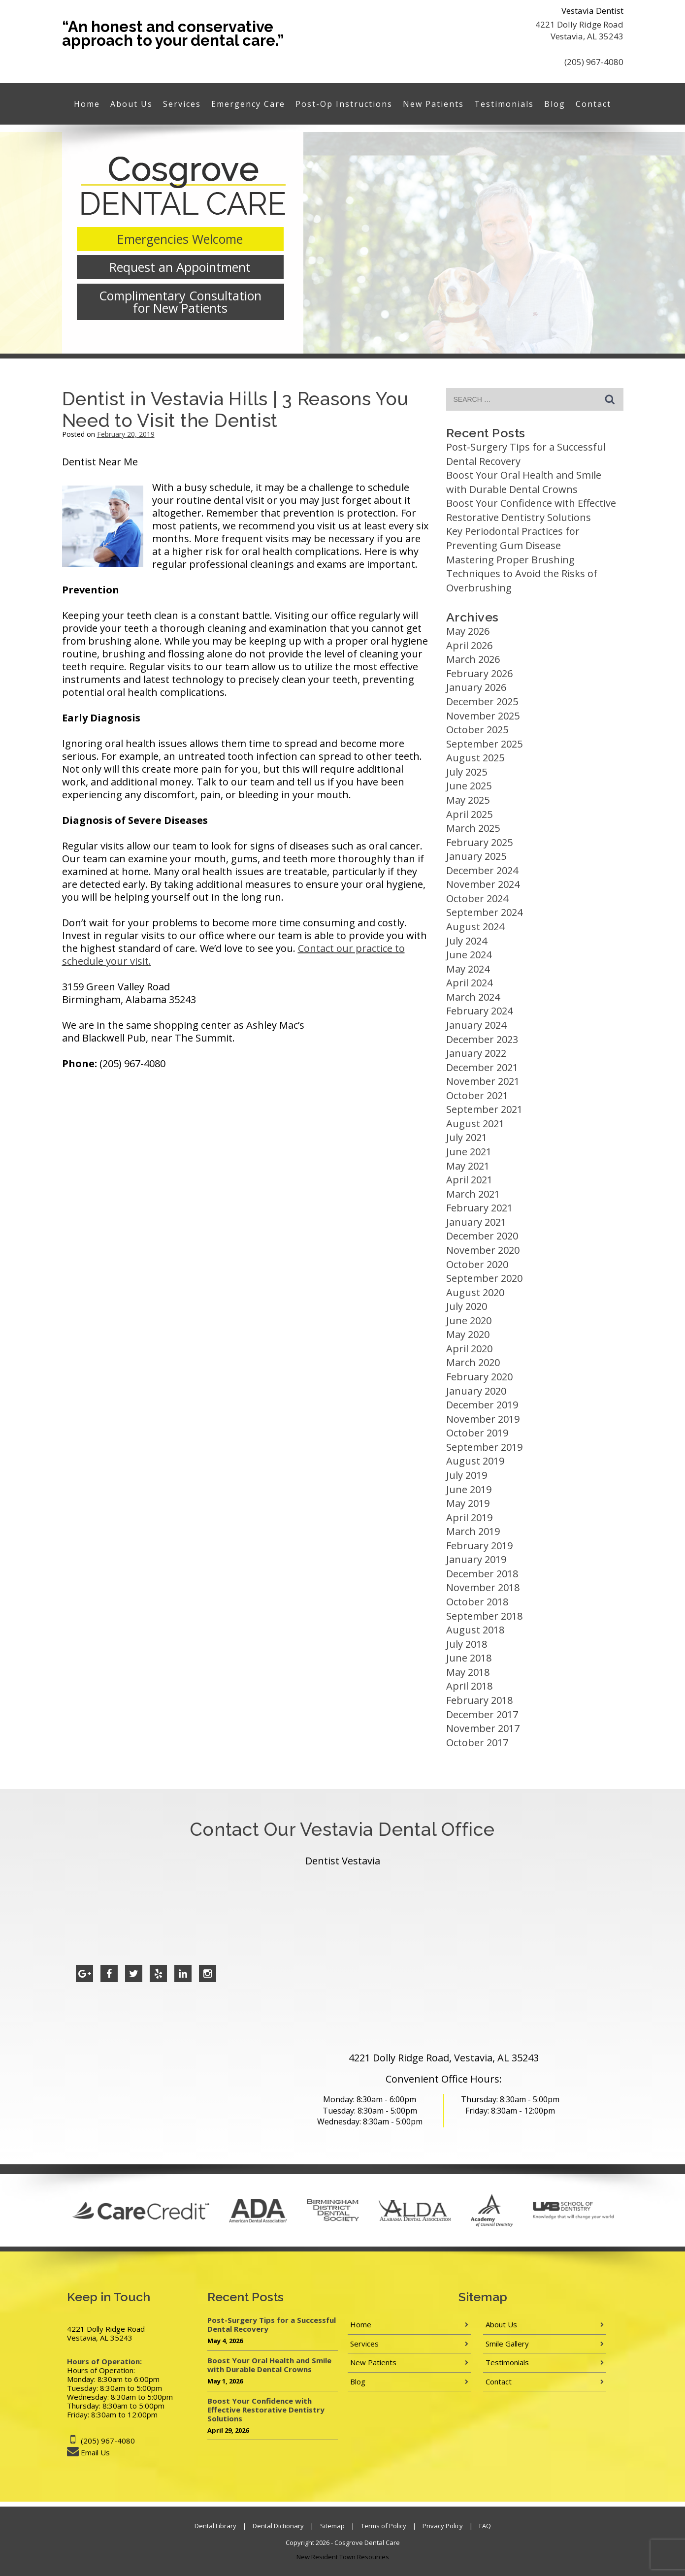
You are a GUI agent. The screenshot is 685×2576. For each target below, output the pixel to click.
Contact (593, 103)
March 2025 (473, 828)
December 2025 (482, 701)
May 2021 (467, 1166)
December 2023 (482, 1039)
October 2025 (477, 729)
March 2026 (473, 659)
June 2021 (468, 1151)
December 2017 (482, 1714)
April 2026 (469, 645)
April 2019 (469, 1517)
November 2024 (483, 884)
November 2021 (483, 1081)
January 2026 (476, 687)
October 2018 (477, 1601)
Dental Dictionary (278, 2525)
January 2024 (476, 1025)
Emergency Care (248, 103)
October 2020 (477, 1264)
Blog (554, 103)
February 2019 (479, 1545)
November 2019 (483, 1419)
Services (182, 103)
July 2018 (466, 1644)
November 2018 (483, 1587)
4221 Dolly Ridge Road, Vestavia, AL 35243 (444, 2057)
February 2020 (479, 1376)
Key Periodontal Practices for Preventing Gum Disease (513, 538)
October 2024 (477, 898)
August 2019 (475, 1460)
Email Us (95, 2452)
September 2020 (484, 1278)
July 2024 (466, 940)
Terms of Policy (383, 2525)
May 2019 (467, 1503)
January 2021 (476, 1222)
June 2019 (468, 1489)
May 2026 (467, 631)
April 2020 (469, 1348)
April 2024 (469, 982)
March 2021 (473, 1194)
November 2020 (483, 1250)
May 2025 (467, 800)
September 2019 (484, 1447)
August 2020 (475, 1292)
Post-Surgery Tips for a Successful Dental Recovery (271, 2324)
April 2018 (469, 1686)
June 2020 (468, 1320)
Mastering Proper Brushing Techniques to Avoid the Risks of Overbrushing (521, 573)
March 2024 (473, 997)
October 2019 (477, 1432)
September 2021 (484, 1109)
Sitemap (332, 2525)
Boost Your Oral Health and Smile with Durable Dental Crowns (523, 482)
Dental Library (215, 2525)
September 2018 (484, 1616)
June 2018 (468, 1657)
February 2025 (479, 842)
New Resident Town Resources (342, 2556)
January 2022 (476, 1053)
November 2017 (483, 1728)
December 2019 (482, 1404)
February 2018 (479, 1700)
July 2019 (466, 1475)
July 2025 (466, 772)
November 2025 (483, 715)
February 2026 (479, 673)
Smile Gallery (507, 2343)
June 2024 (468, 954)
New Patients (433, 103)
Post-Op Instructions (343, 103)
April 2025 (469, 814)
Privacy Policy (443, 2525)
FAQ (485, 2525)
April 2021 (469, 1179)
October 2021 (477, 1095)
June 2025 (468, 785)
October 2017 (477, 1742)
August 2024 (475, 926)
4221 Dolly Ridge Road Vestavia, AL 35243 (579, 30)
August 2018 (475, 1629)
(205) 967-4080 (593, 61)
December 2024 (482, 870)
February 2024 (479, 1010)
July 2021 (466, 1137)
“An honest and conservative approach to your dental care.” (173, 33)
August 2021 (475, 1123)
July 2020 (466, 1306)
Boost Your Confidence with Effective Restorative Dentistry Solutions (531, 510)
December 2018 (482, 1573)
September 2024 (484, 912)
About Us (131, 103)
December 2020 (482, 1235)
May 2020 (467, 1334)
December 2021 (482, 1067)
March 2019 (473, 1531)
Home (87, 103)
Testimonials (504, 103)
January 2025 (476, 856)
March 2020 (473, 1362)
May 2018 (467, 1672)
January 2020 (476, 1391)
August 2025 (475, 757)
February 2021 (479, 1207)
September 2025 (484, 743)
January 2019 (476, 1559)
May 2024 (467, 969)
